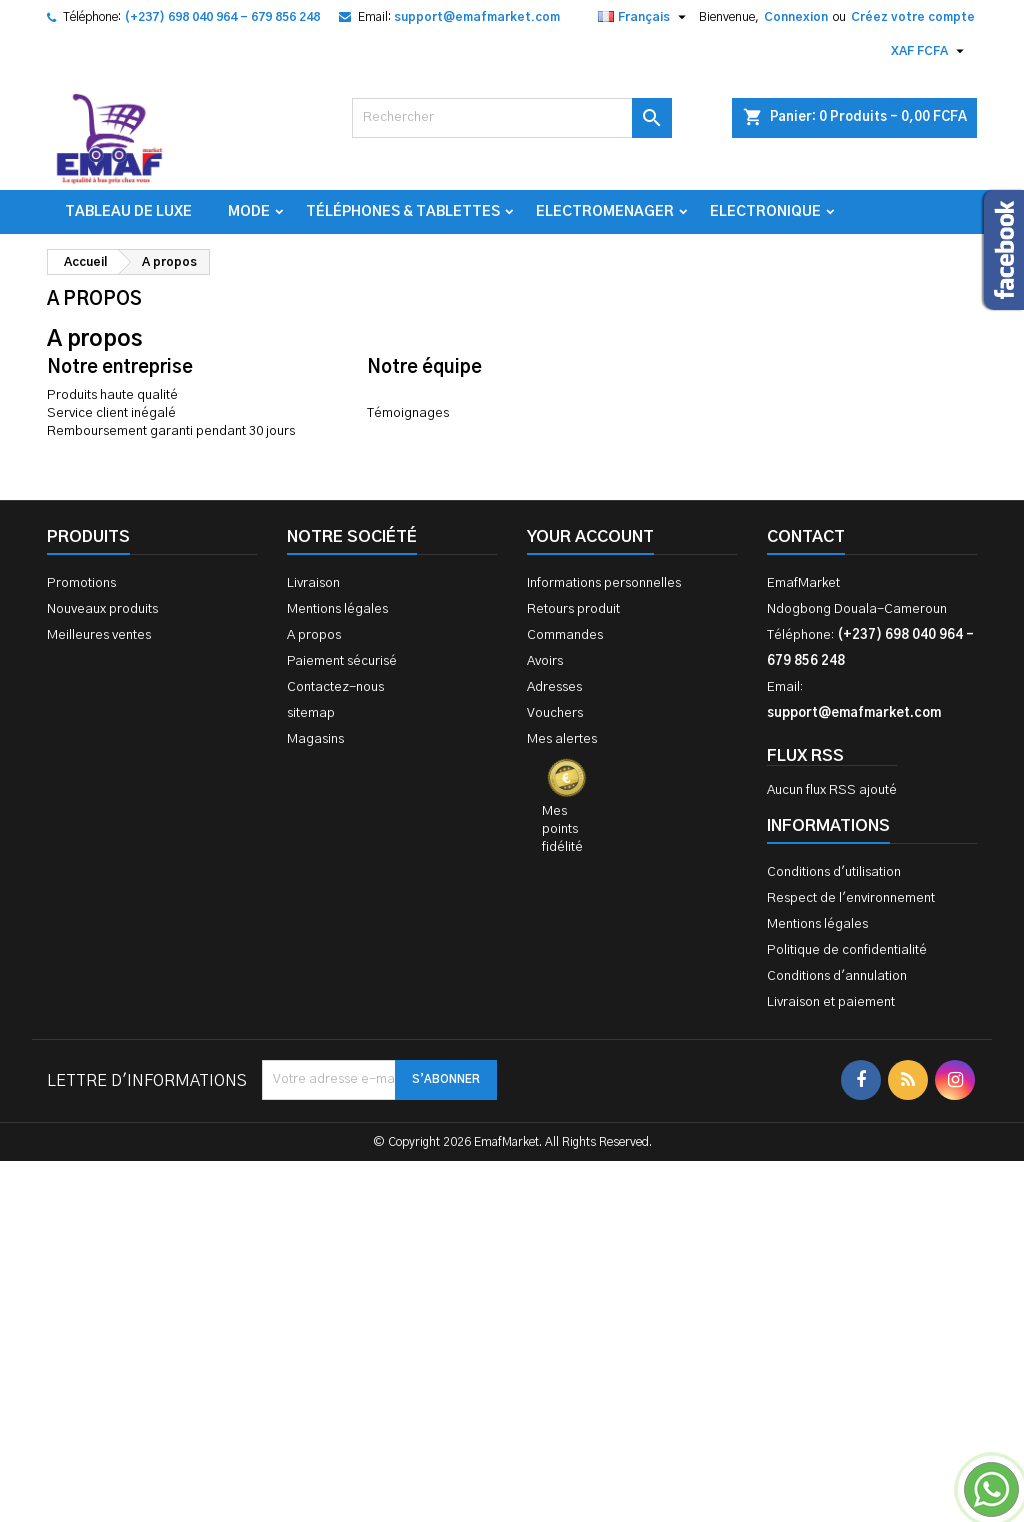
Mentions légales (337, 609)
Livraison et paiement (831, 1002)
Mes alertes (562, 739)
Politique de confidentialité (847, 950)
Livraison (313, 583)
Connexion (796, 17)
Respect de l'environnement (851, 898)
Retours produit (573, 609)
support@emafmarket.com (477, 17)
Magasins (315, 739)
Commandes (565, 635)
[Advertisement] (512, 1276)
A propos (314, 635)
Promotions (81, 583)
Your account (590, 537)
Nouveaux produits (102, 609)
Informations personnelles (604, 583)
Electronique (765, 212)
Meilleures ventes (99, 635)
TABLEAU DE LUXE (128, 212)
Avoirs (545, 661)
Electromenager (605, 212)
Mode (249, 212)
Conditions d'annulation (837, 976)
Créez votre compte (913, 17)
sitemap (311, 713)
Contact (806, 537)
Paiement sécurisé (342, 661)
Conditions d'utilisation (834, 872)
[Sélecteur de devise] (930, 51)
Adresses (554, 687)
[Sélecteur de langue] (644, 17)
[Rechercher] (512, 118)
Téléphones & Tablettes (403, 212)
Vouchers (555, 713)
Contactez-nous (335, 687)
